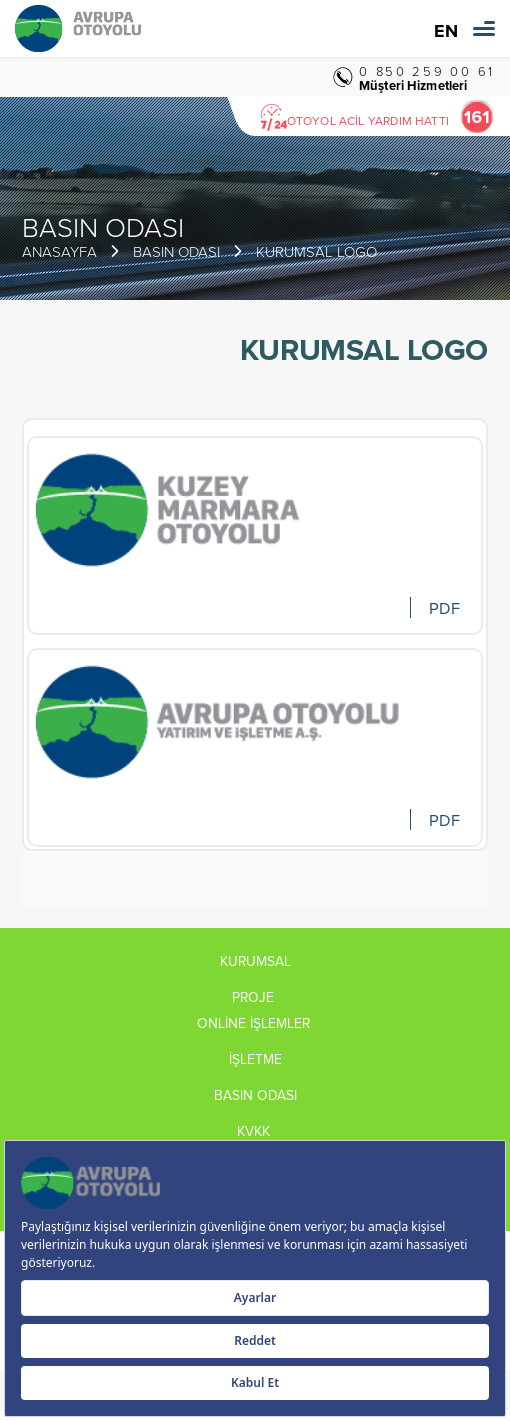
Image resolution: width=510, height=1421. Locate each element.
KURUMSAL (255, 961)
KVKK (255, 1131)
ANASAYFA (59, 251)
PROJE (255, 997)
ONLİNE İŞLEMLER (255, 1023)
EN (446, 31)
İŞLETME (255, 1059)
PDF (444, 607)
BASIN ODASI (176, 251)
